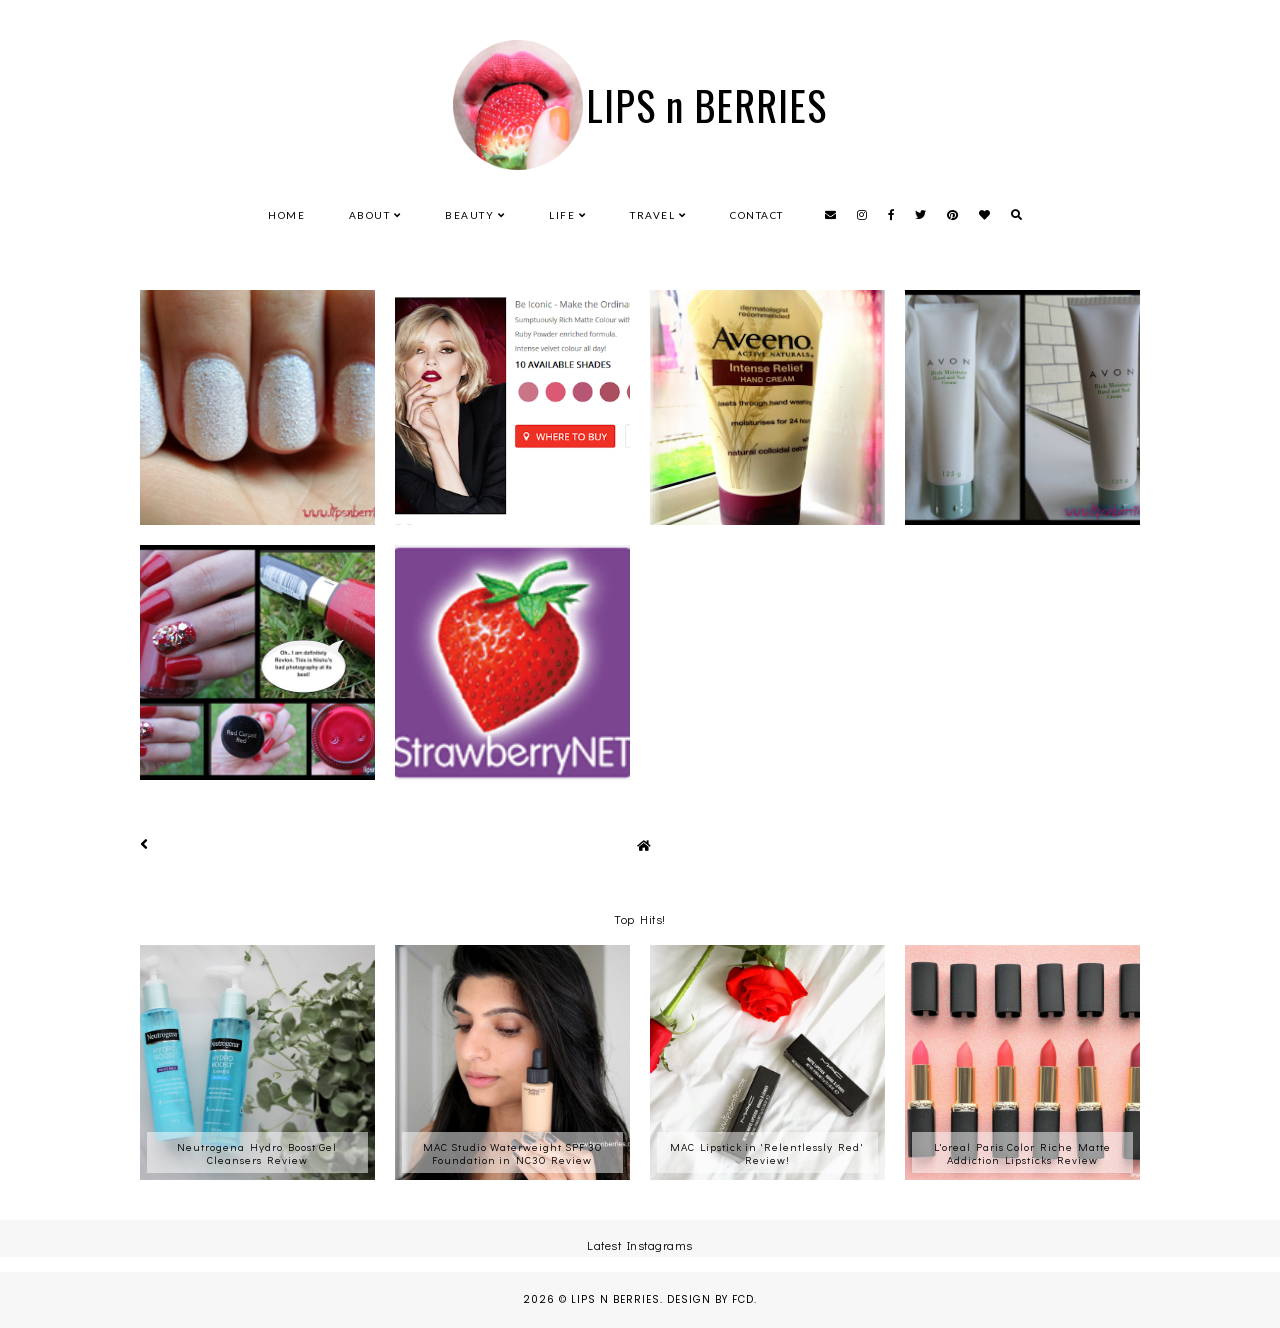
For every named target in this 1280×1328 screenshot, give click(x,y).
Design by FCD (710, 1299)
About (370, 215)
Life (562, 215)
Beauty (469, 215)
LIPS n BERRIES (706, 105)
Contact (757, 215)
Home (286, 215)
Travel (652, 215)
